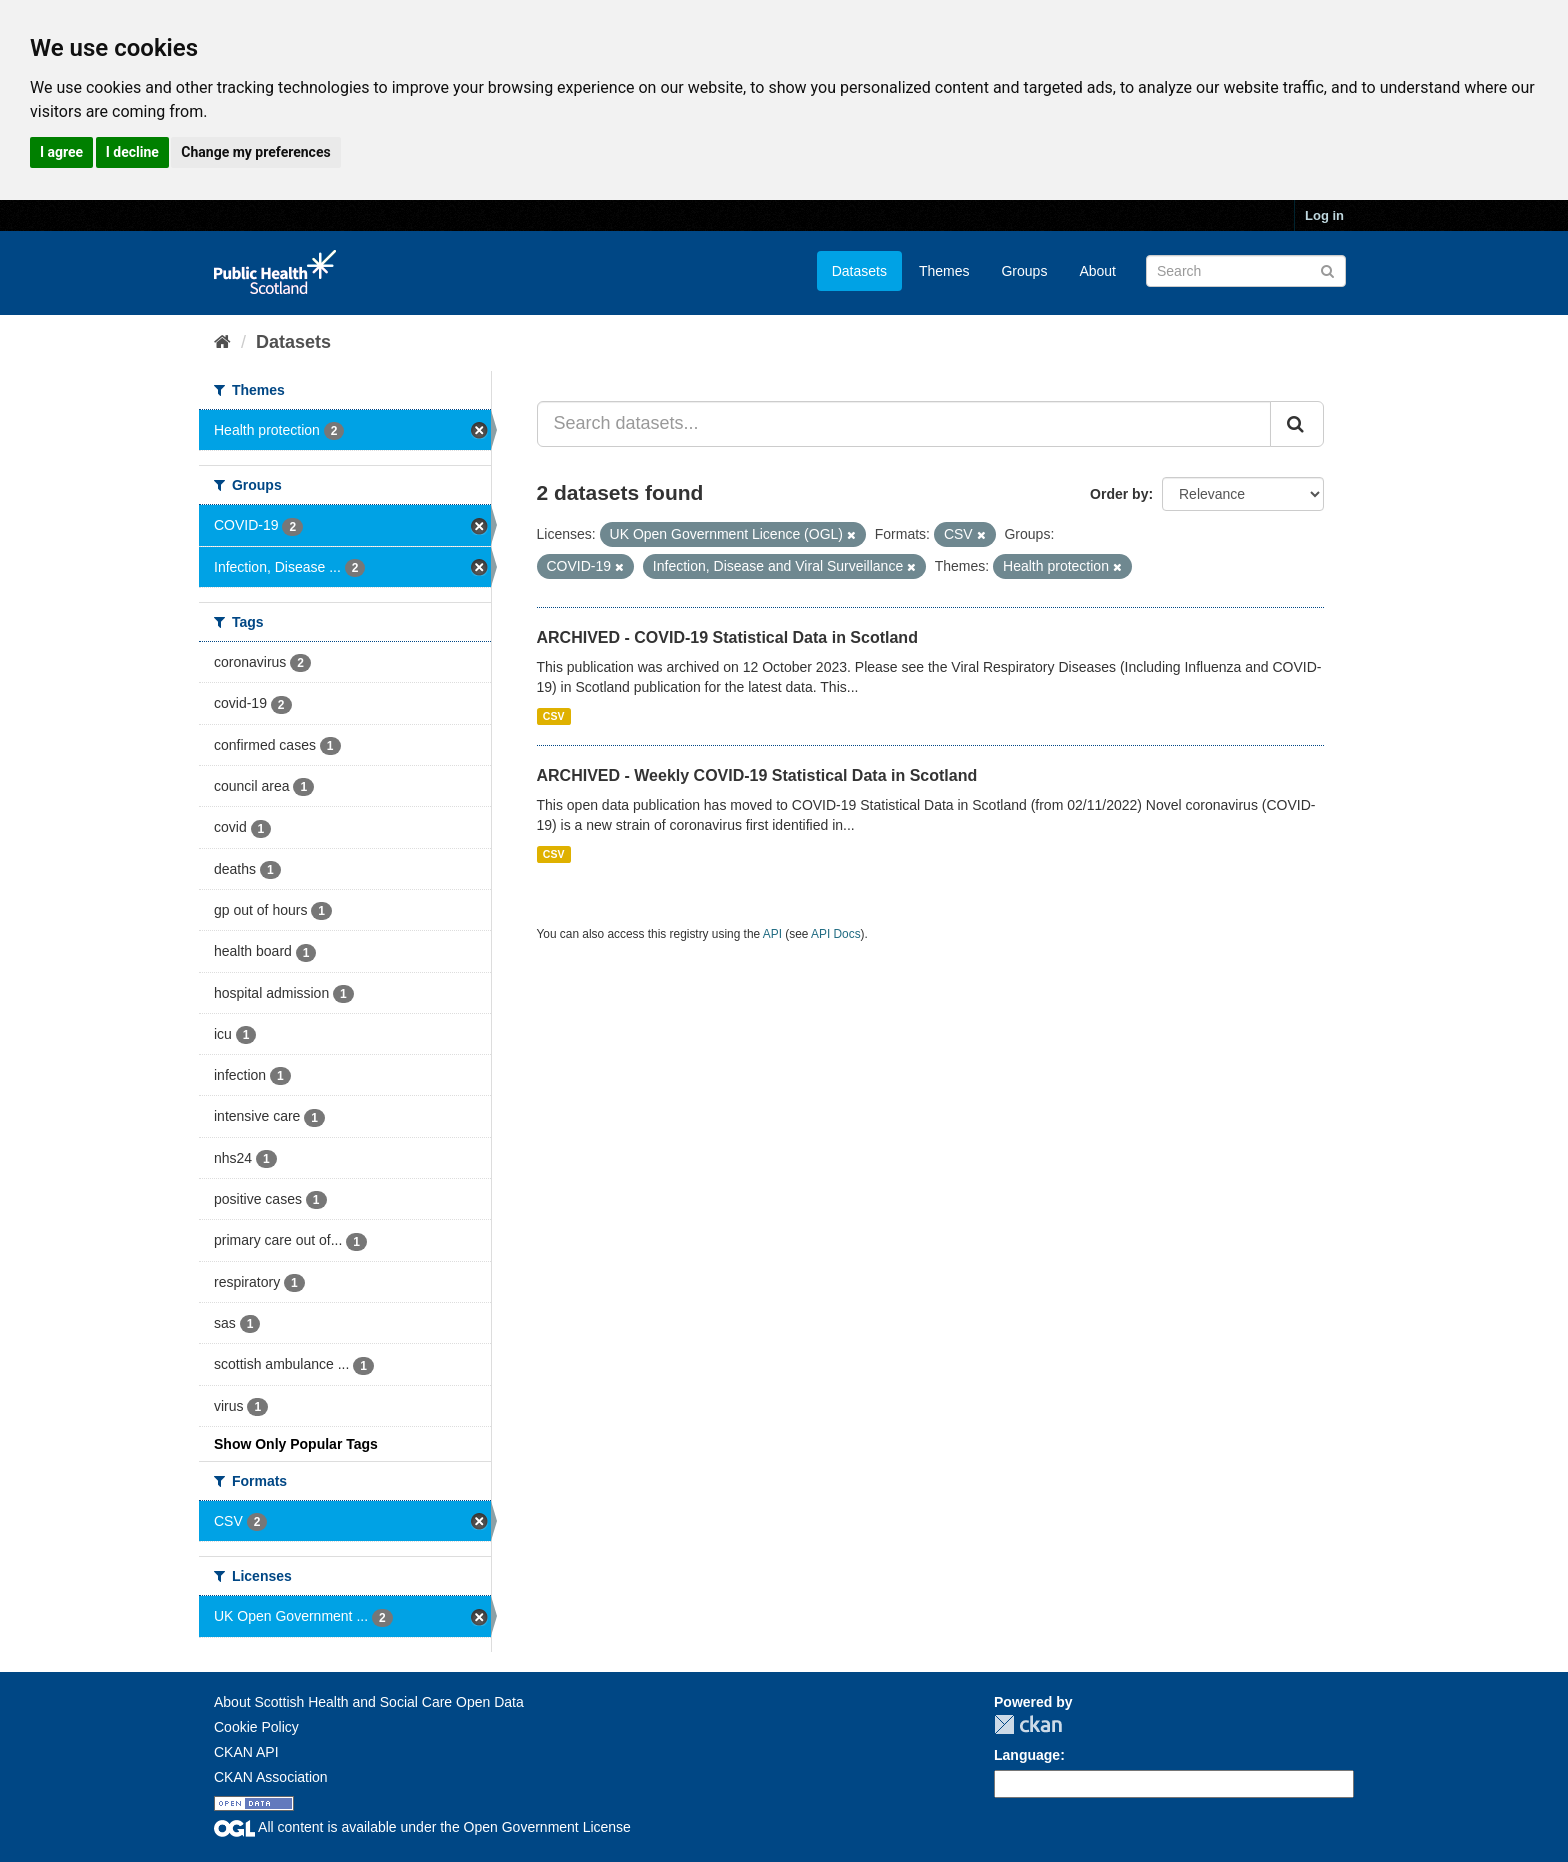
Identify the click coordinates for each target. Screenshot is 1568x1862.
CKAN (1028, 1724)
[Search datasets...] (904, 424)
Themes (944, 271)
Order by (1119, 494)
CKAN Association (271, 1777)
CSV (554, 716)
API (772, 934)
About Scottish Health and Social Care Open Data (369, 1702)
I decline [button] (132, 152)
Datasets (859, 271)
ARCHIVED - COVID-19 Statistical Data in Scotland (727, 637)
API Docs (836, 934)
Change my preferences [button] (255, 152)
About (1097, 271)
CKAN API (246, 1752)
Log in (1324, 215)
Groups (1024, 271)
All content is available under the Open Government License (422, 1827)
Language (1027, 1755)
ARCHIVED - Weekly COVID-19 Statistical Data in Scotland (757, 775)
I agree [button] (61, 152)
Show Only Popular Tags (296, 1444)
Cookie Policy (256, 1727)
